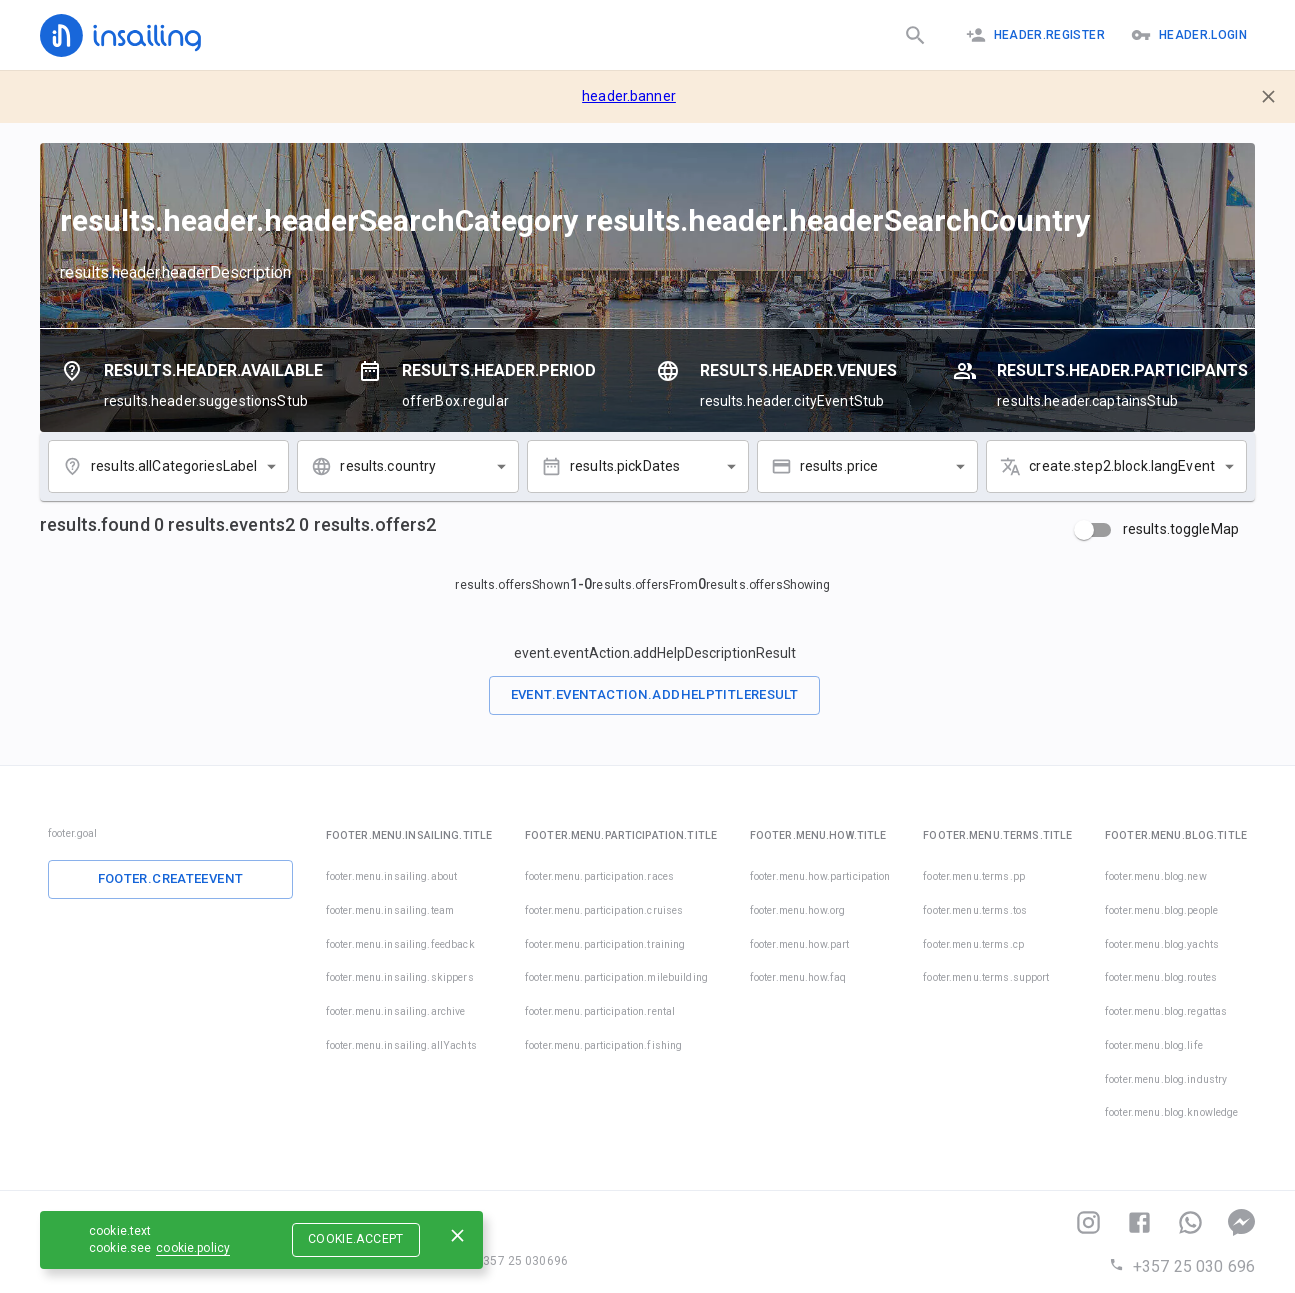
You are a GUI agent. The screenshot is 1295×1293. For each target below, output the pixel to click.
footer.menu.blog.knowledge (1171, 1112)
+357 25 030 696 (1182, 1266)
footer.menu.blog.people (1161, 910)
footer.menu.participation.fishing (603, 1045)
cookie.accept (356, 1239)
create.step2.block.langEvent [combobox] (1122, 466)
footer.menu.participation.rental (600, 1011)
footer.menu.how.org (798, 910)
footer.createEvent (171, 878)
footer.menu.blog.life (1154, 1045)
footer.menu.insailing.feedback (400, 944)
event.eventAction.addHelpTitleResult (655, 694)
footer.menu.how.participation (820, 876)
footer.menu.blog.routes (1161, 977)
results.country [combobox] (388, 466)
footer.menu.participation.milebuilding (616, 977)
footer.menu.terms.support (986, 977)
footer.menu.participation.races (599, 876)
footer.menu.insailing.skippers (400, 977)
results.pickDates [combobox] (625, 466)
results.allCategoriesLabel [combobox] (174, 466)
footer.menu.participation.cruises (604, 910)
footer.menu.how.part (800, 944)
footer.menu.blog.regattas (1166, 1011)
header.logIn (1189, 35)
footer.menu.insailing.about (392, 876)
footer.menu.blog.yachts (1162, 944)
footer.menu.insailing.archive (396, 1011)
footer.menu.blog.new (1156, 876)
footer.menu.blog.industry (1166, 1079)
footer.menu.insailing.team (390, 910)
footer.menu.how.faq (798, 977)
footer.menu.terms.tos (975, 910)
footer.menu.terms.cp (973, 944)
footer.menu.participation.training (605, 944)
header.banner (629, 96)
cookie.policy (193, 1248)
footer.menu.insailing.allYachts (401, 1045)
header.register (1035, 35)
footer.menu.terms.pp (974, 876)
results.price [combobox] (839, 466)
